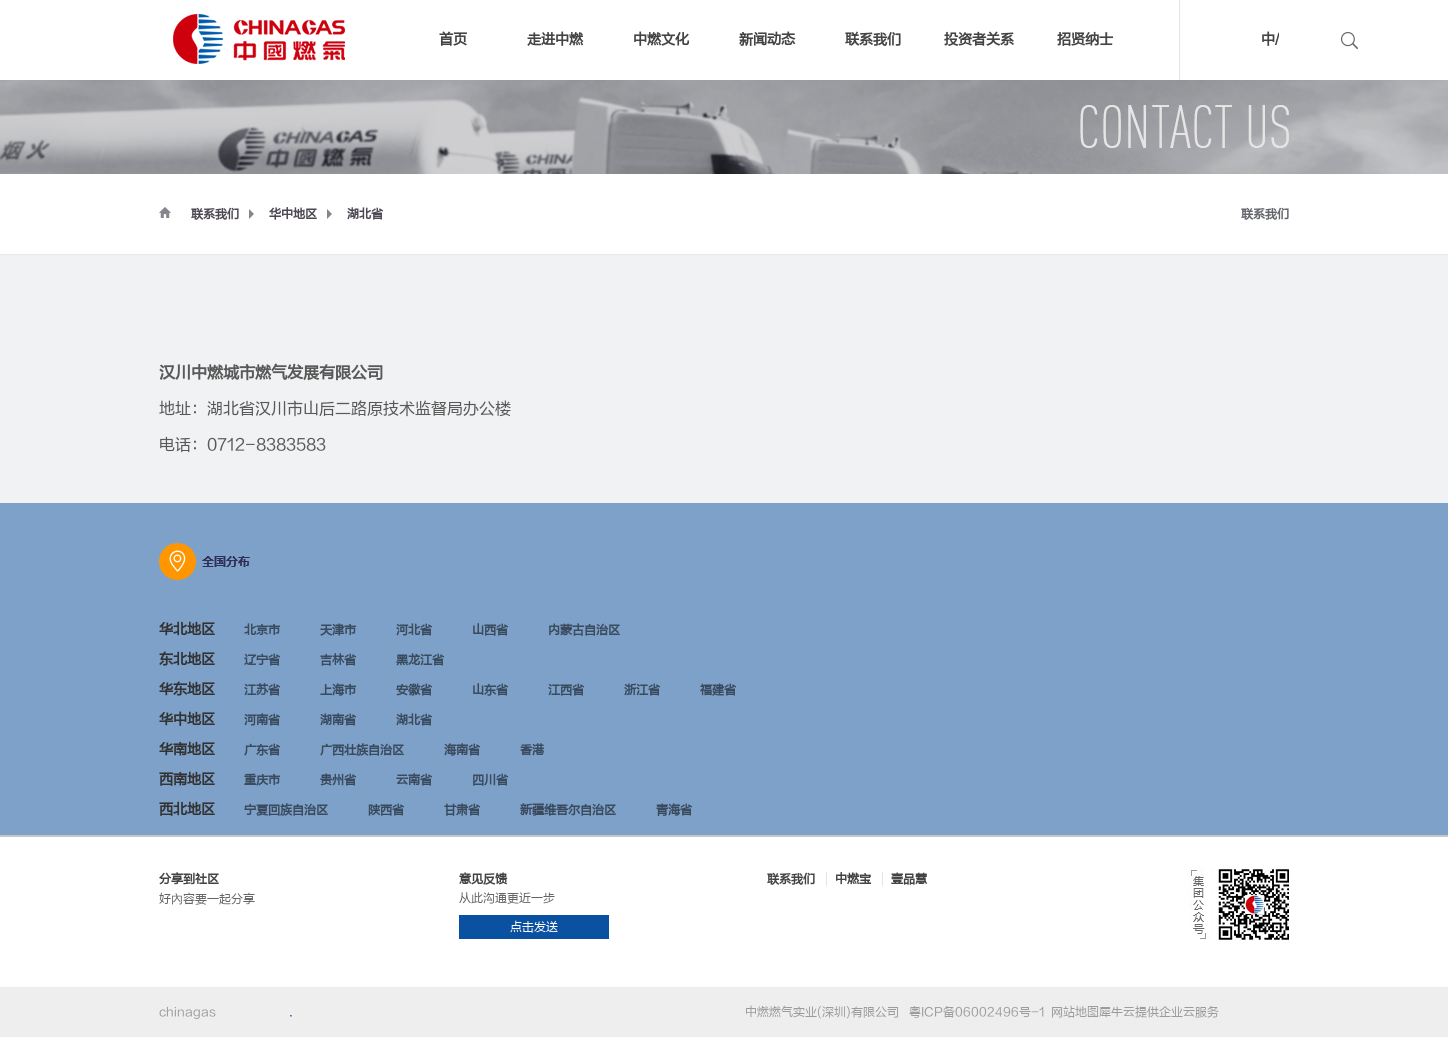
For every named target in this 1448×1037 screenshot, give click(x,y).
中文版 (1240, 42)
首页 (453, 39)
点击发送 (534, 927)
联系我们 (215, 214)
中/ (1270, 39)
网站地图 (1072, 1012)
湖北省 (365, 214)
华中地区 (293, 214)
